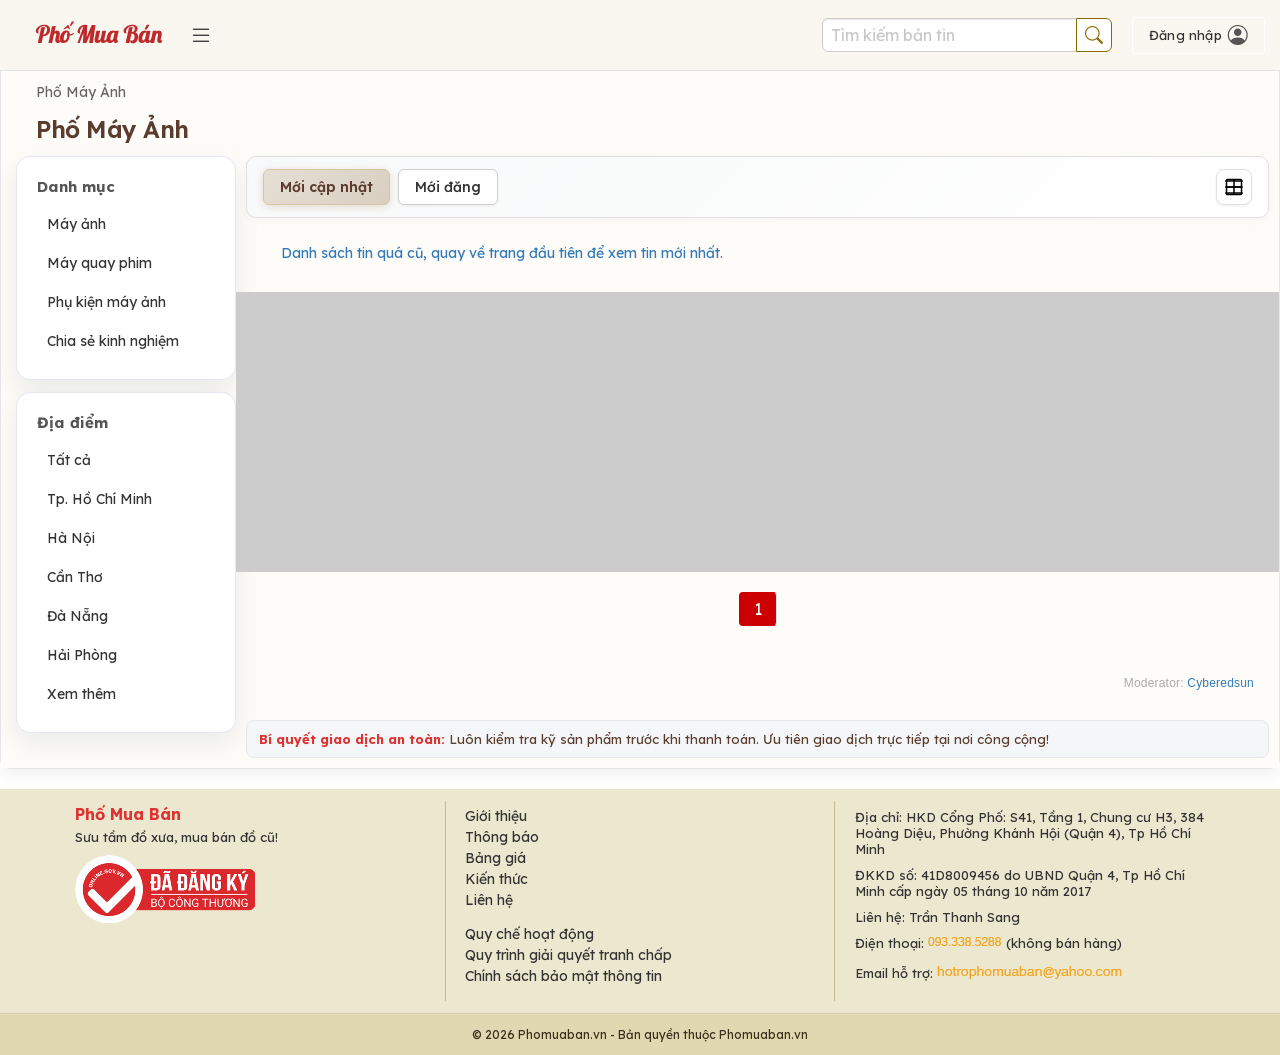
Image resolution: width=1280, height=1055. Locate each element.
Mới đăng (448, 187)
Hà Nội (71, 538)
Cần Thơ (75, 577)
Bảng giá (495, 858)
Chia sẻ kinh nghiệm (113, 341)
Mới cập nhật (326, 187)
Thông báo (502, 837)
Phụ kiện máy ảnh (106, 302)
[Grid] (1234, 187)
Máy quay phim (99, 263)
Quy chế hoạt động (529, 934)
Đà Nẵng (77, 616)
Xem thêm (81, 694)
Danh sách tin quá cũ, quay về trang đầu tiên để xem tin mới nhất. (502, 253)
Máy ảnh (76, 224)
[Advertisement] (757, 432)
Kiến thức (496, 879)
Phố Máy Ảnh (81, 92)
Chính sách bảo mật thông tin (563, 976)
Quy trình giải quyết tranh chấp (568, 955)
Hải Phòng (82, 655)
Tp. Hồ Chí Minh (99, 499)
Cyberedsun (1220, 683)
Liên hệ (489, 900)
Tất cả (69, 460)
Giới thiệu (496, 816)
